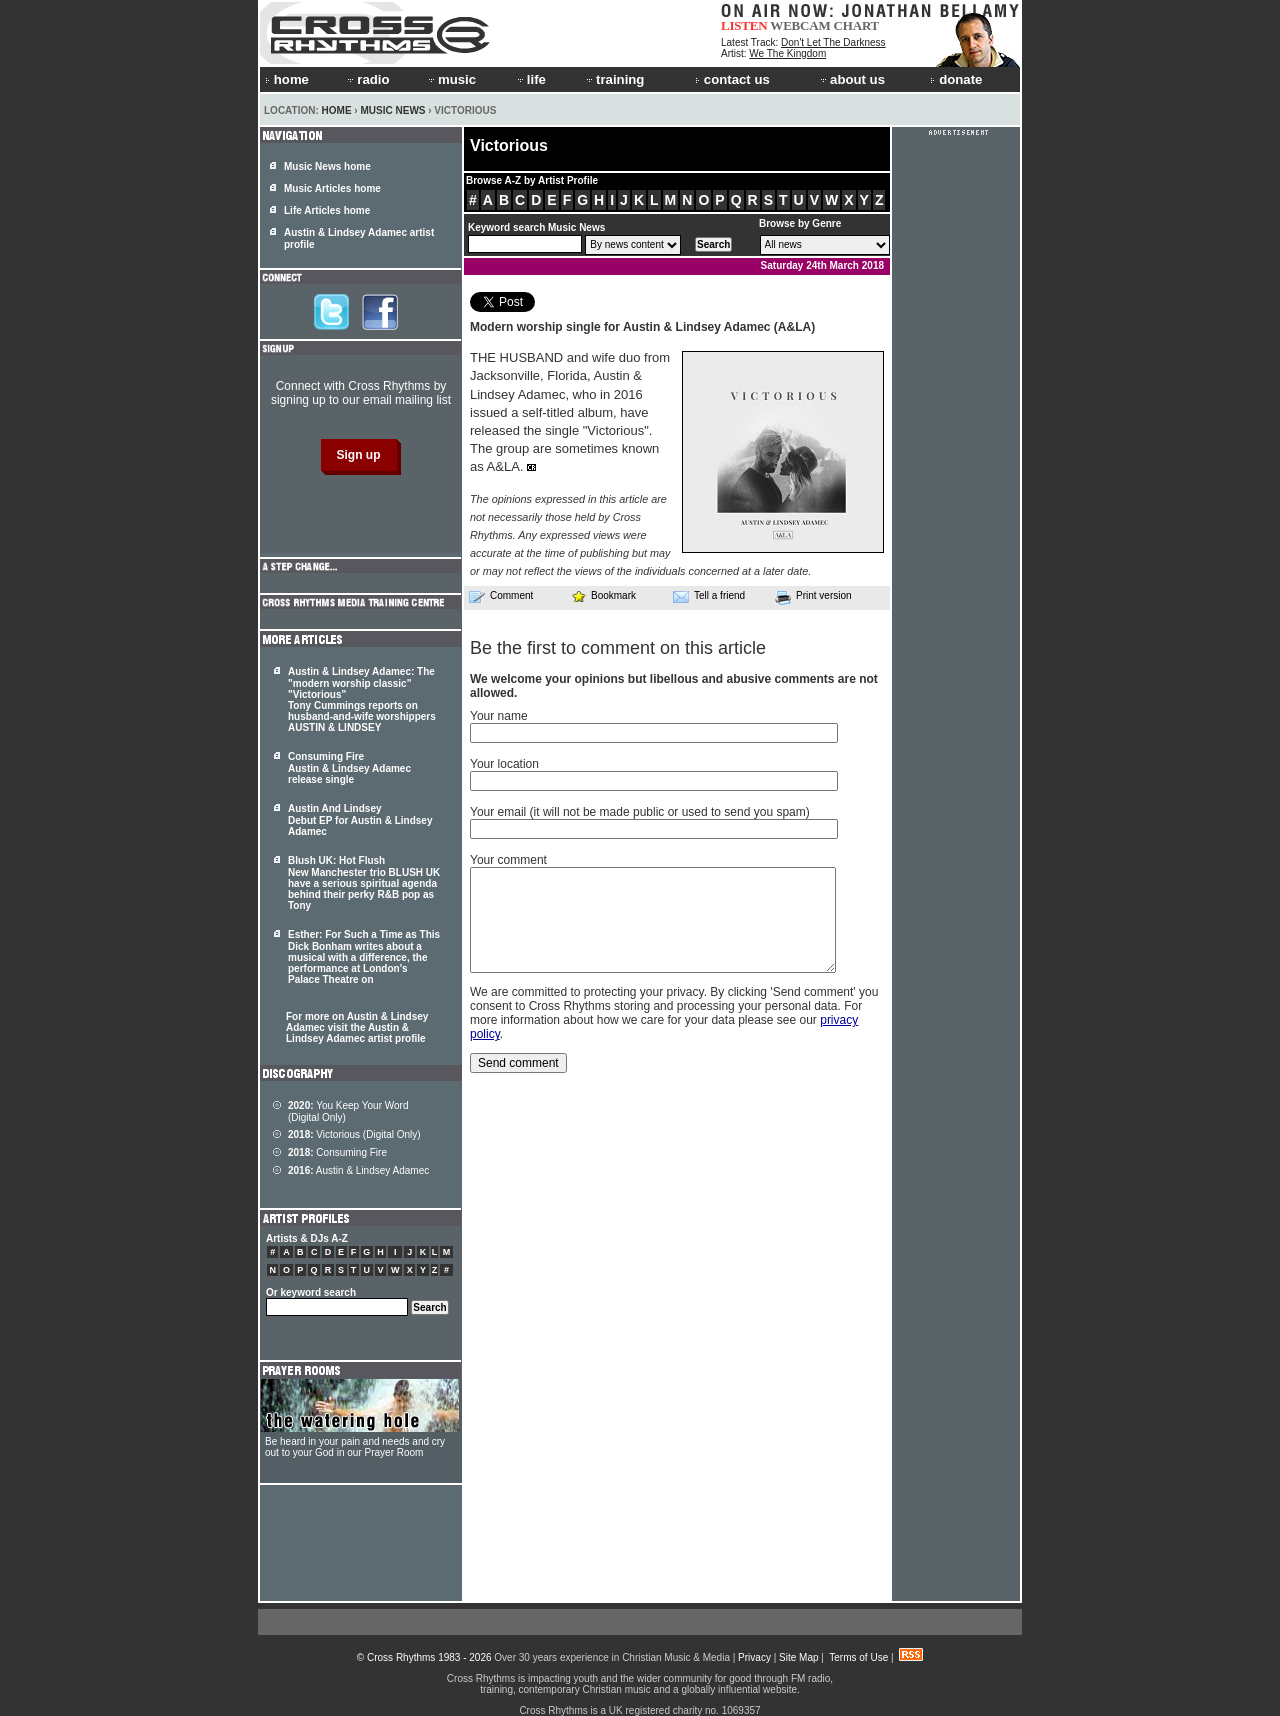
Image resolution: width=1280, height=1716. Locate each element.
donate (956, 79)
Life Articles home (327, 210)
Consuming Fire (337, 1152)
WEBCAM (800, 25)
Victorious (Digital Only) (354, 1134)
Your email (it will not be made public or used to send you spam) (640, 812)
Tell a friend (709, 596)
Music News (392, 110)
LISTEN (744, 25)
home (287, 79)
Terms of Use (858, 1657)
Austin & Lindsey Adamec (358, 1170)
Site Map (798, 1657)
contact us (732, 79)
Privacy (754, 1657)
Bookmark (603, 595)
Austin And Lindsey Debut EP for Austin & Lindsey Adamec (360, 820)
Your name (499, 716)
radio (367, 79)
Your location (504, 764)
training (614, 79)
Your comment (508, 860)
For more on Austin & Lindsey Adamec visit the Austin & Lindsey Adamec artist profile (357, 1027)
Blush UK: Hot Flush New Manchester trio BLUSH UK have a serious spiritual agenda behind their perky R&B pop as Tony (364, 883)
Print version (813, 597)
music (451, 79)
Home (337, 110)
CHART (857, 25)
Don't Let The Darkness (833, 42)
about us (851, 79)
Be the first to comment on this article (618, 648)
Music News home (327, 166)
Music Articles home (332, 188)
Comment (501, 596)
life (530, 79)
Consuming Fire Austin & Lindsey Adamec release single (349, 768)
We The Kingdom (787, 53)
